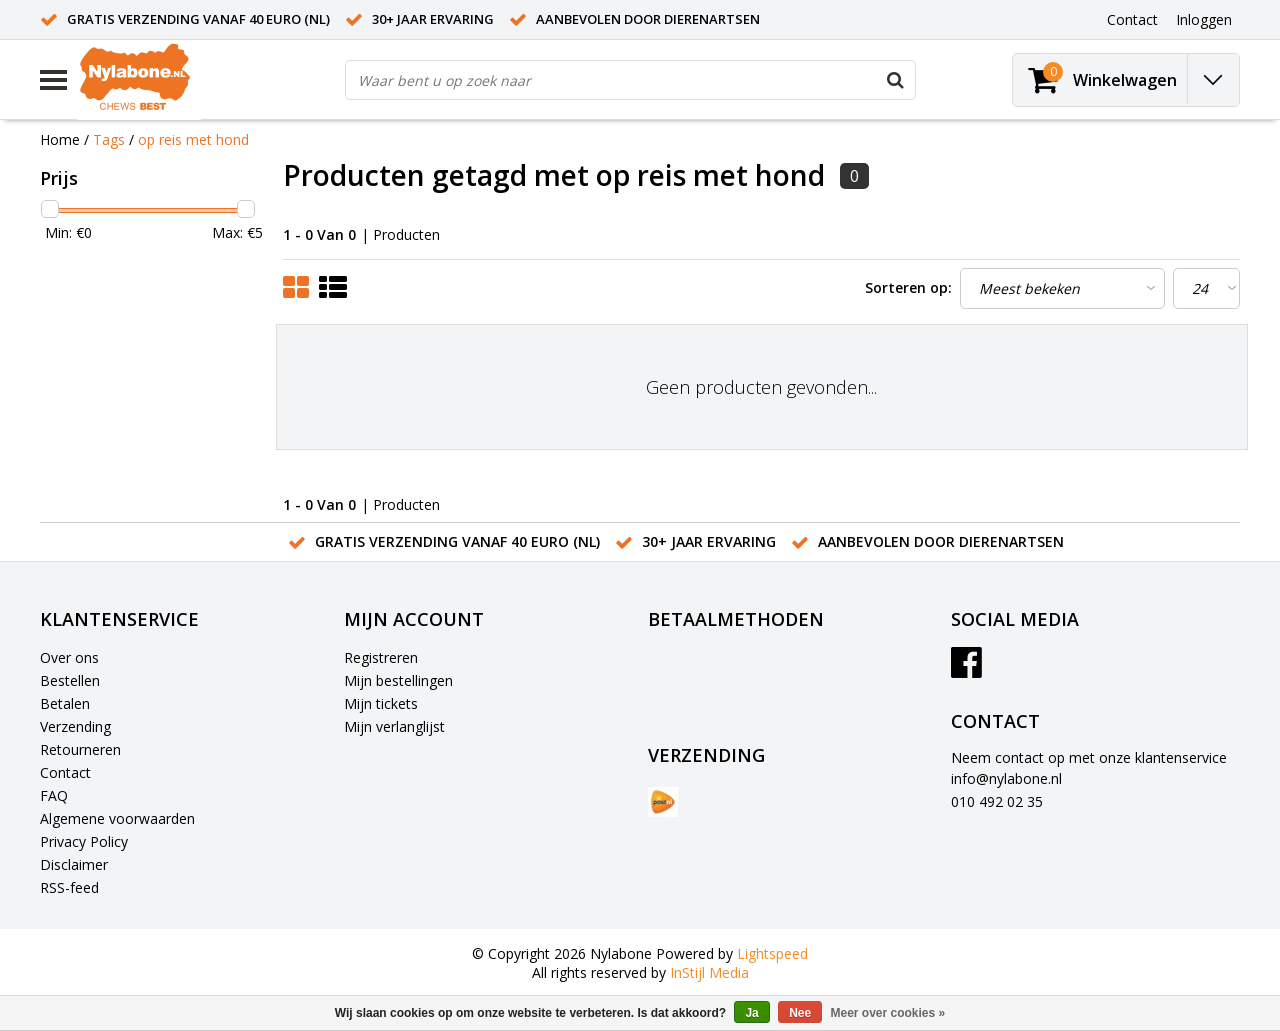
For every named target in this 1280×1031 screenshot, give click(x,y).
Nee (800, 1013)
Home (60, 139)
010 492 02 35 (997, 801)
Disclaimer (74, 864)
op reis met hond (193, 139)
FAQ (54, 795)
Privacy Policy (84, 841)
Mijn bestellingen (398, 680)
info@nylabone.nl (1006, 778)
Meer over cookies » (888, 1013)
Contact (65, 772)
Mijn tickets (381, 703)
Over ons (69, 657)
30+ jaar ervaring (433, 19)
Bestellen (70, 680)
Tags (109, 139)
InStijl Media (709, 972)
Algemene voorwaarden (117, 818)
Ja (751, 1013)
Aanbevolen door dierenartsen (648, 19)
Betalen (65, 703)
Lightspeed (772, 953)
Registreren (381, 657)
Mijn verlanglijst (394, 726)
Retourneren (80, 749)
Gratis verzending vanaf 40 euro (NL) (198, 19)
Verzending (75, 726)
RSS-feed (69, 887)
